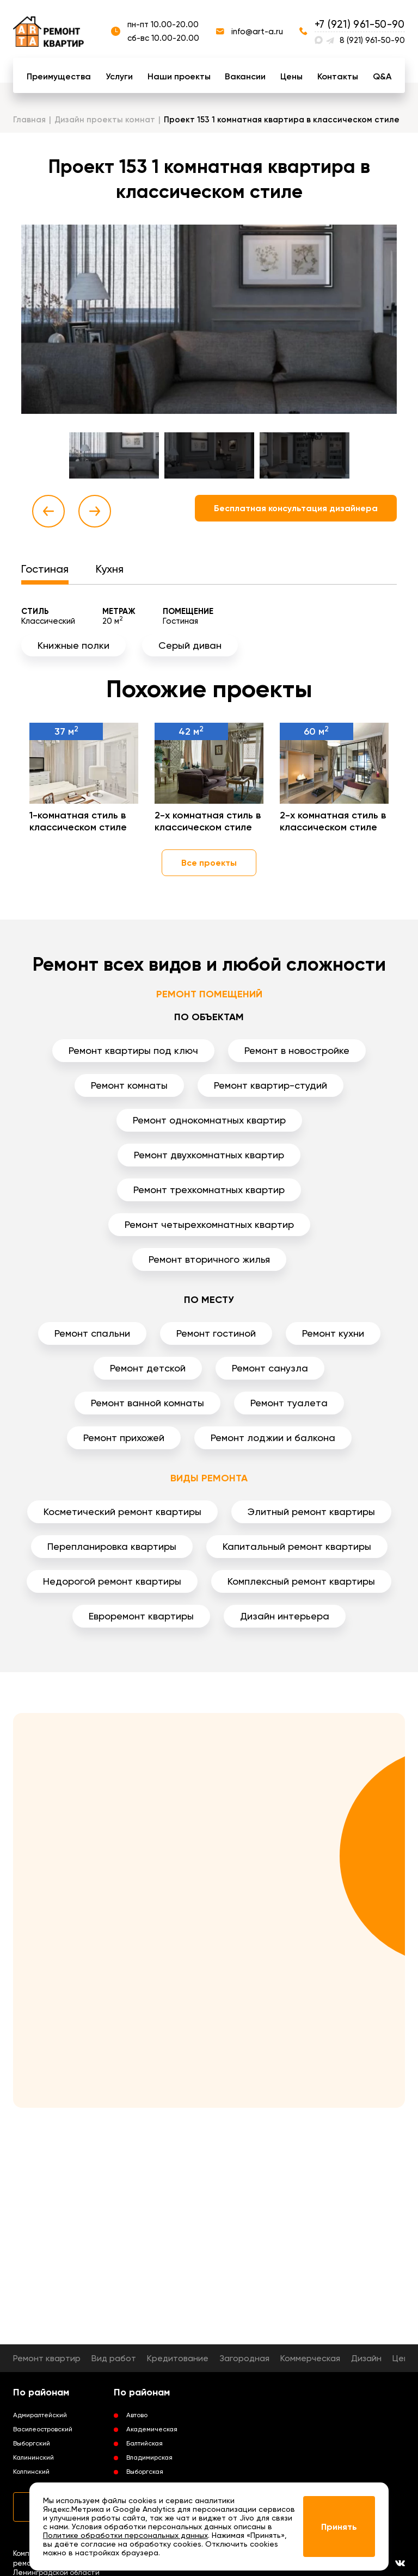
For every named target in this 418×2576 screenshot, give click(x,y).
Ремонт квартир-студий (270, 1085)
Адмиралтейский (40, 2415)
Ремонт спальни (92, 1333)
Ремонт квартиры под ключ (133, 1050)
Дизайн (366, 2358)
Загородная (244, 2358)
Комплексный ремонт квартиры (301, 1581)
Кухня (110, 568)
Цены (291, 76)
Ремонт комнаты (129, 1085)
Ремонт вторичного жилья (209, 1259)
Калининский (33, 2457)
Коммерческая (310, 2358)
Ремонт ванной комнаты (147, 1402)
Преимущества (59, 76)
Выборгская (144, 2471)
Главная (29, 120)
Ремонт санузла (270, 1368)
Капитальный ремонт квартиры (297, 1546)
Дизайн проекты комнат (104, 120)
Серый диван (190, 645)
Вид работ (113, 2358)
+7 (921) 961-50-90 (360, 24)
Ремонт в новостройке (296, 1050)
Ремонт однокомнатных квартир (209, 1120)
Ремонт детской (148, 1368)
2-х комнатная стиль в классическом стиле (208, 821)
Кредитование (177, 2358)
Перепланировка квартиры (111, 1546)
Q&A (382, 76)
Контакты (337, 76)
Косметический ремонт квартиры (122, 1511)
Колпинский (31, 2471)
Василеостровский (42, 2429)
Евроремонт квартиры (141, 1616)
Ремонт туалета (289, 1402)
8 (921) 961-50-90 (372, 40)
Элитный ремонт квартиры (311, 1511)
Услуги (119, 76)
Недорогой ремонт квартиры (112, 1581)
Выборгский (31, 2443)
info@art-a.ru (257, 31)
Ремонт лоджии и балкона (273, 1437)
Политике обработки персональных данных (125, 2535)
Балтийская (144, 2443)
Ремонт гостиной (216, 1333)
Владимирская (149, 2457)
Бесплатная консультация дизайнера (296, 508)
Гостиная (45, 568)
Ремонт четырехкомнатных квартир (209, 1224)
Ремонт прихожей (123, 1437)
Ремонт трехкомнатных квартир (209, 1189)
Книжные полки (73, 645)
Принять (339, 2527)
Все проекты (209, 863)
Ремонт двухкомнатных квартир (209, 1154)
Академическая (151, 2429)
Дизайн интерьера (284, 1616)
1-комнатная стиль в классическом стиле (78, 821)
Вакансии (245, 76)
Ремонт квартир (47, 2358)
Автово (136, 2415)
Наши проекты (179, 76)
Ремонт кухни (333, 1333)
